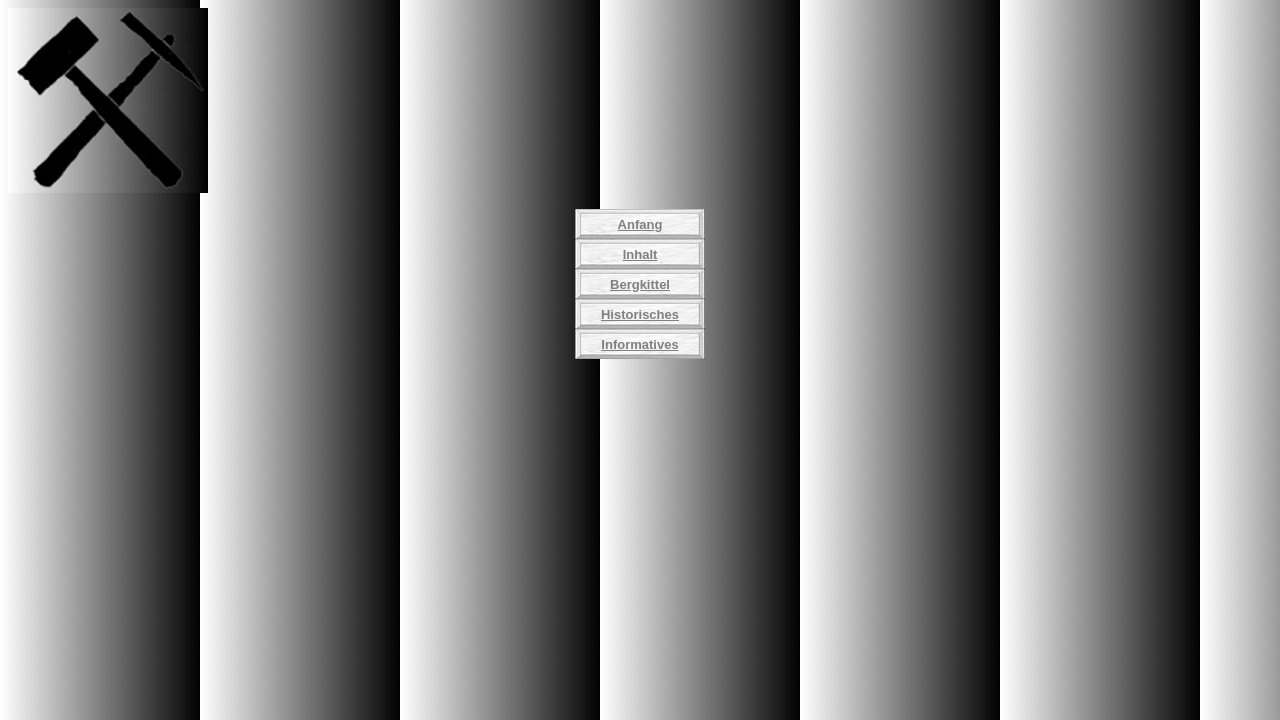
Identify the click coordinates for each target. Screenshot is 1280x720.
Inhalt (640, 254)
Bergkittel (640, 284)
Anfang (640, 224)
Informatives (639, 344)
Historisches (640, 314)
